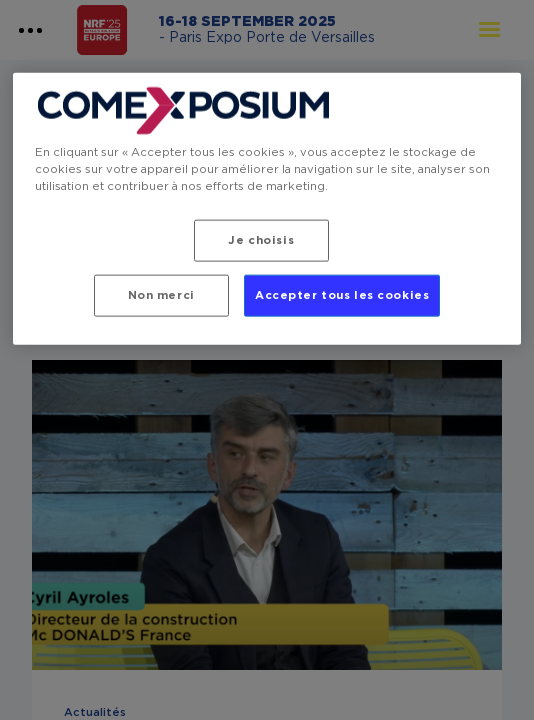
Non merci (161, 295)
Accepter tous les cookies (342, 295)
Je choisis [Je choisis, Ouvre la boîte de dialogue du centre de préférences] (261, 240)
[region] (266, 209)
